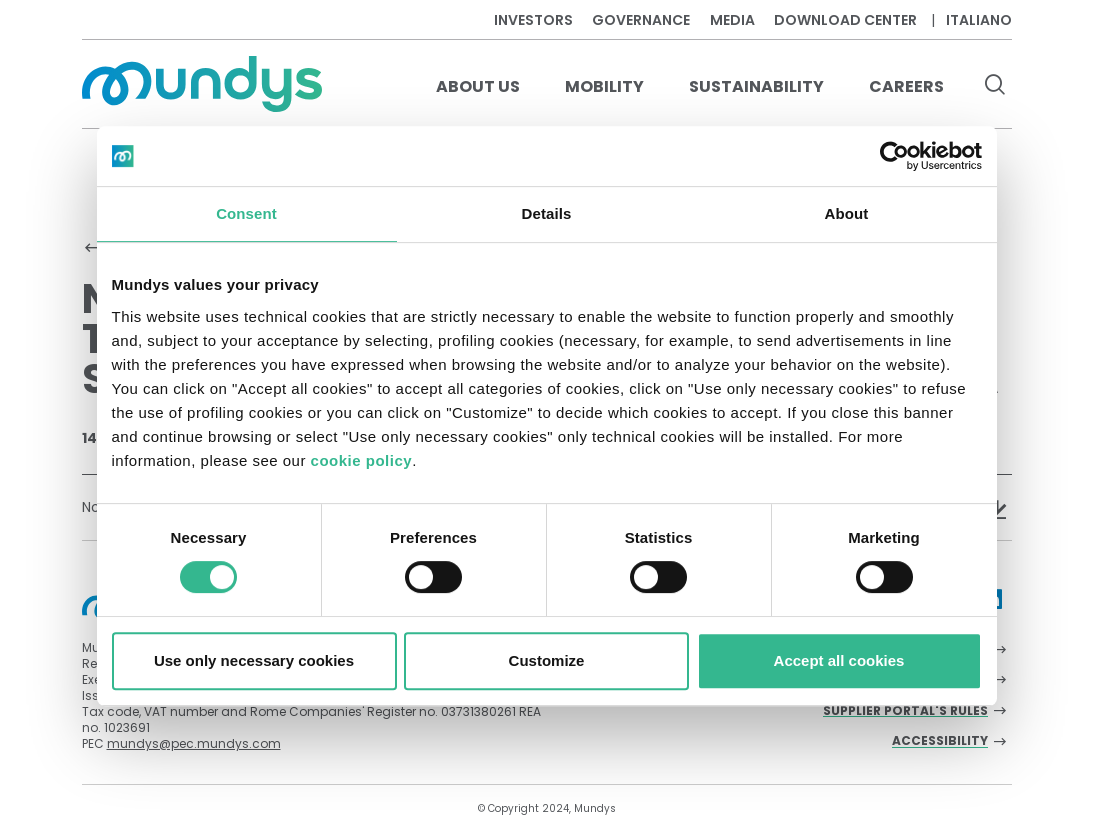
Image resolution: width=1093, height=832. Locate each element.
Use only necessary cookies (254, 660)
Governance (641, 20)
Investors (533, 20)
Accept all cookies (839, 660)
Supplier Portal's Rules (905, 711)
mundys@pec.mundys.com (194, 743)
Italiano (979, 20)
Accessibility (940, 741)
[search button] (995, 87)
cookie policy (362, 460)
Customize (547, 660)
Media (732, 20)
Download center (845, 20)
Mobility (604, 86)
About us (478, 86)
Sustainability (756, 86)
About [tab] (847, 213)
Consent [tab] (246, 213)
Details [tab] (547, 213)
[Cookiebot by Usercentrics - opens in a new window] (894, 156)
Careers (906, 86)
